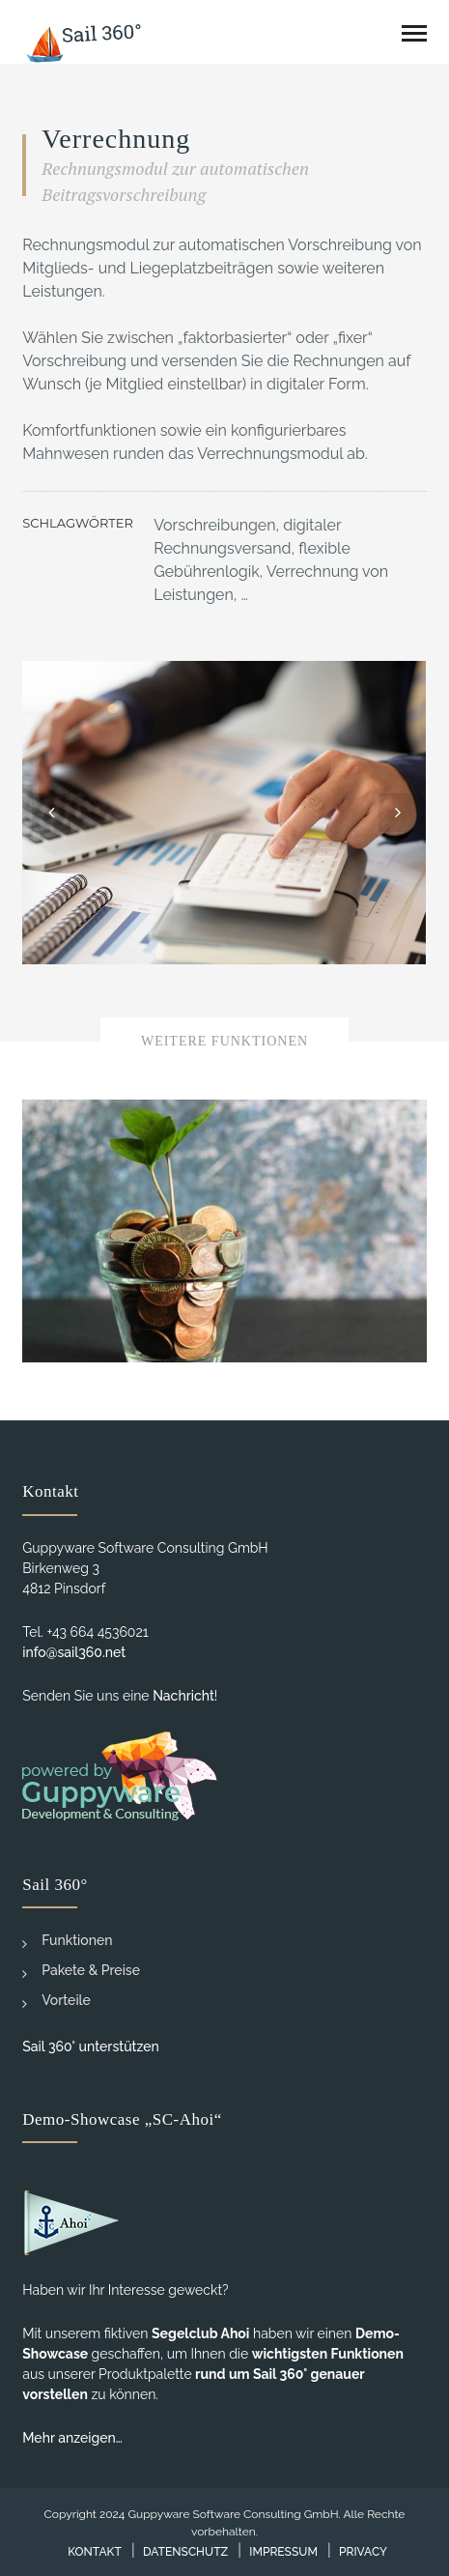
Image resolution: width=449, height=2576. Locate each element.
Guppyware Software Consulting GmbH (232, 2514)
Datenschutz (185, 2552)
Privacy (363, 2552)
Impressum (283, 2552)
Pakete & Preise (81, 1971)
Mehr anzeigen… (72, 2438)
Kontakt (95, 2552)
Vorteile (56, 2001)
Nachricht (183, 1695)
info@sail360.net (74, 1652)
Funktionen (67, 1941)
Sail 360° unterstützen (90, 2046)
